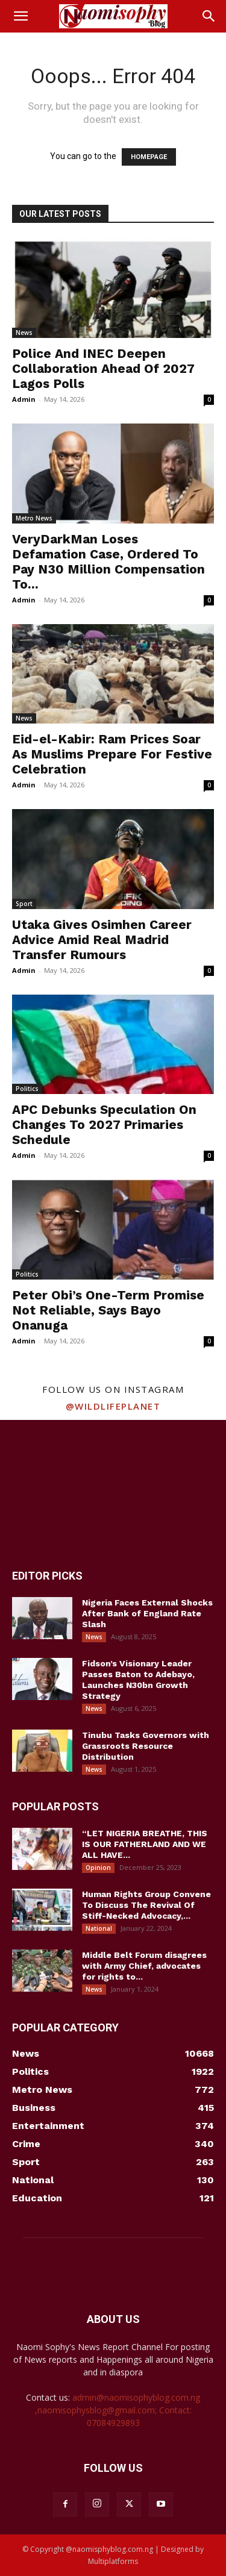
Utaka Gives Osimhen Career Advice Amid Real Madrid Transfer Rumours (102, 939)
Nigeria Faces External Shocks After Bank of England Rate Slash (147, 1613)
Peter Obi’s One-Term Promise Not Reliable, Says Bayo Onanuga (108, 1310)
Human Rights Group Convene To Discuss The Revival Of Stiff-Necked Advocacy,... (146, 1905)
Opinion (98, 1867)
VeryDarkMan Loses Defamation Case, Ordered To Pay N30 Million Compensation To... (108, 561)
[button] (20, 16)
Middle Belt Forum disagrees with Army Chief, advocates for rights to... (144, 1965)
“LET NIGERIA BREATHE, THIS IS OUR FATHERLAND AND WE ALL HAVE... (144, 1844)
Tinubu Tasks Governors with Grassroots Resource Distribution (145, 1746)
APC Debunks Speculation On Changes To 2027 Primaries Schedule (104, 1124)
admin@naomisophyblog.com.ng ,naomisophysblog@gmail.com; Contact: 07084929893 (118, 2410)
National (99, 1928)
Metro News (34, 518)
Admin (24, 399)
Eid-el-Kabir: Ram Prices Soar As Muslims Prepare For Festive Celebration (112, 754)
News (24, 332)
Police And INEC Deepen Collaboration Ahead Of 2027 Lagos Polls (103, 368)
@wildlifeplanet (113, 1406)
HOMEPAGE (149, 157)
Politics (27, 1088)
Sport (24, 903)
